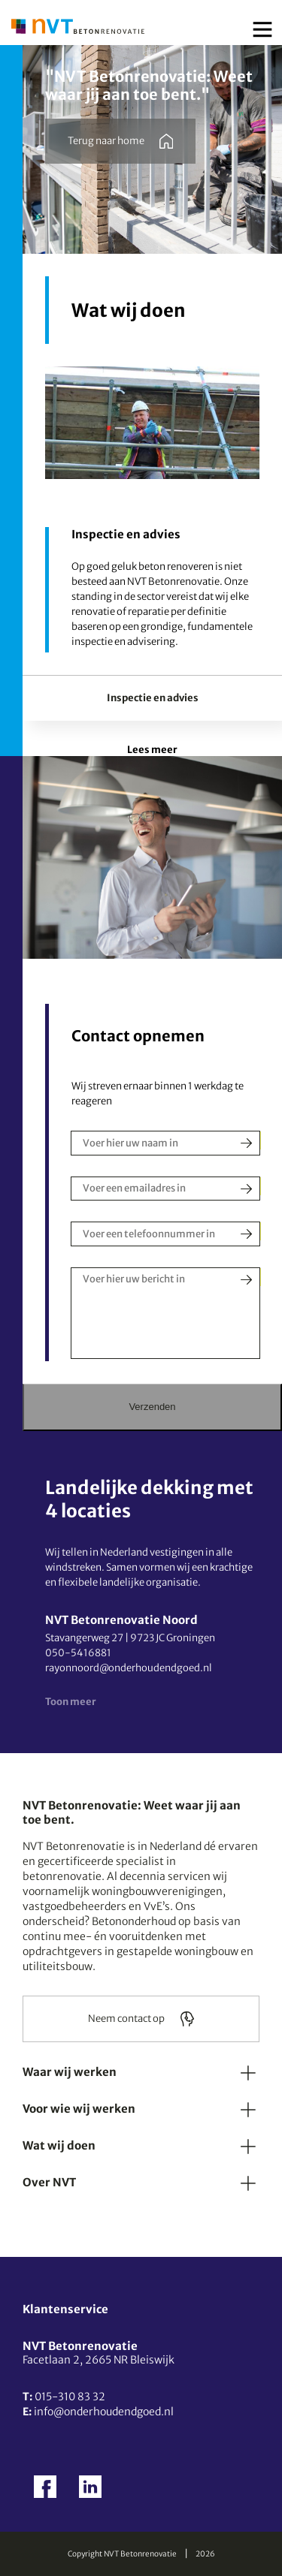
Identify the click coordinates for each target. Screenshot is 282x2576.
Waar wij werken (70, 2072)
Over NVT (49, 2182)
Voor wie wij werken (79, 2108)
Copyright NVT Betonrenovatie (122, 2554)
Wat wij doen (59, 2145)
